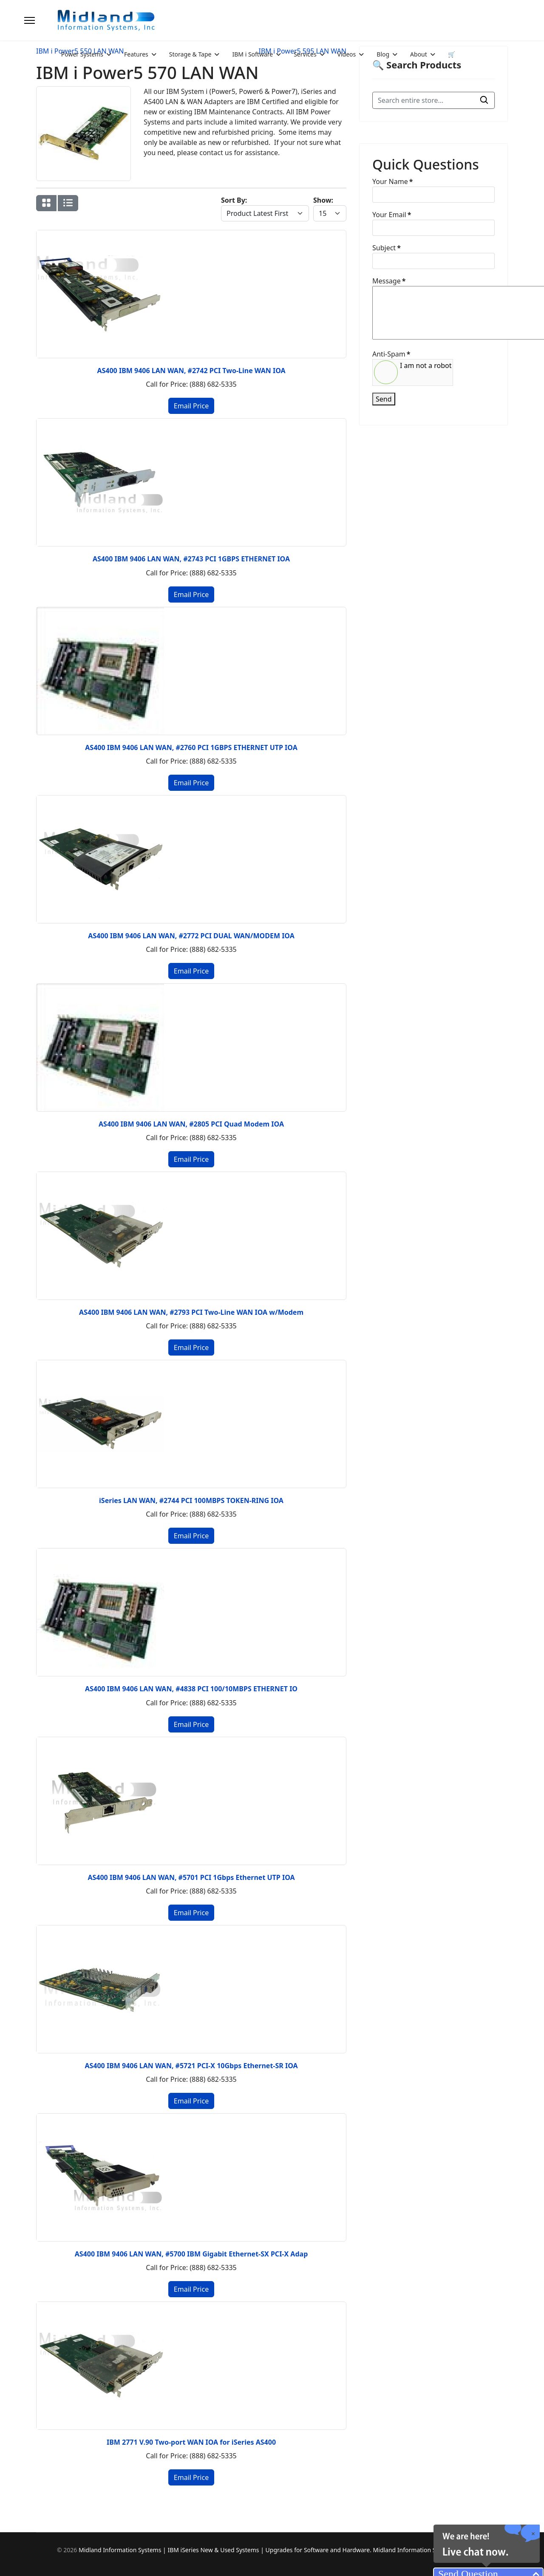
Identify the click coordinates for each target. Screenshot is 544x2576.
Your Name (392, 181)
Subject (386, 247)
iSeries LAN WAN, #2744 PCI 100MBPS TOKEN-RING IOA (191, 1500)
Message (388, 281)
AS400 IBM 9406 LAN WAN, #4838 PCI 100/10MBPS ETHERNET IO (191, 1688)
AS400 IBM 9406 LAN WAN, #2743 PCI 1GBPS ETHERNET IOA (191, 558)
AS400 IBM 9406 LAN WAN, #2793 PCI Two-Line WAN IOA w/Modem (191, 1312)
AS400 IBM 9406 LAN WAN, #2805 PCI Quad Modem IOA (191, 1124)
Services (305, 54)
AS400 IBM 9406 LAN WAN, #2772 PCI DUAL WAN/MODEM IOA (191, 935)
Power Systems (82, 54)
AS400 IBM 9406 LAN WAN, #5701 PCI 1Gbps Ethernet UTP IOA (191, 1877)
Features (136, 54)
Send (384, 399)
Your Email (391, 214)
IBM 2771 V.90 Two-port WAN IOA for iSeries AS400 (191, 2442)
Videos (346, 54)
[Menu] (29, 20)
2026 (71, 2550)
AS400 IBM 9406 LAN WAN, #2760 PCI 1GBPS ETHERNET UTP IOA (191, 747)
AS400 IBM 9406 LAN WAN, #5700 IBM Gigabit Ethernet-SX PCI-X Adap (191, 2254)
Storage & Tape (190, 54)
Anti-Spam (391, 354)
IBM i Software (252, 54)
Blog (383, 54)
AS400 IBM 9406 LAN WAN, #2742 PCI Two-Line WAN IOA (191, 370)
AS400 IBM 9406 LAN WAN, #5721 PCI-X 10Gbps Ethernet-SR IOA (191, 2065)
